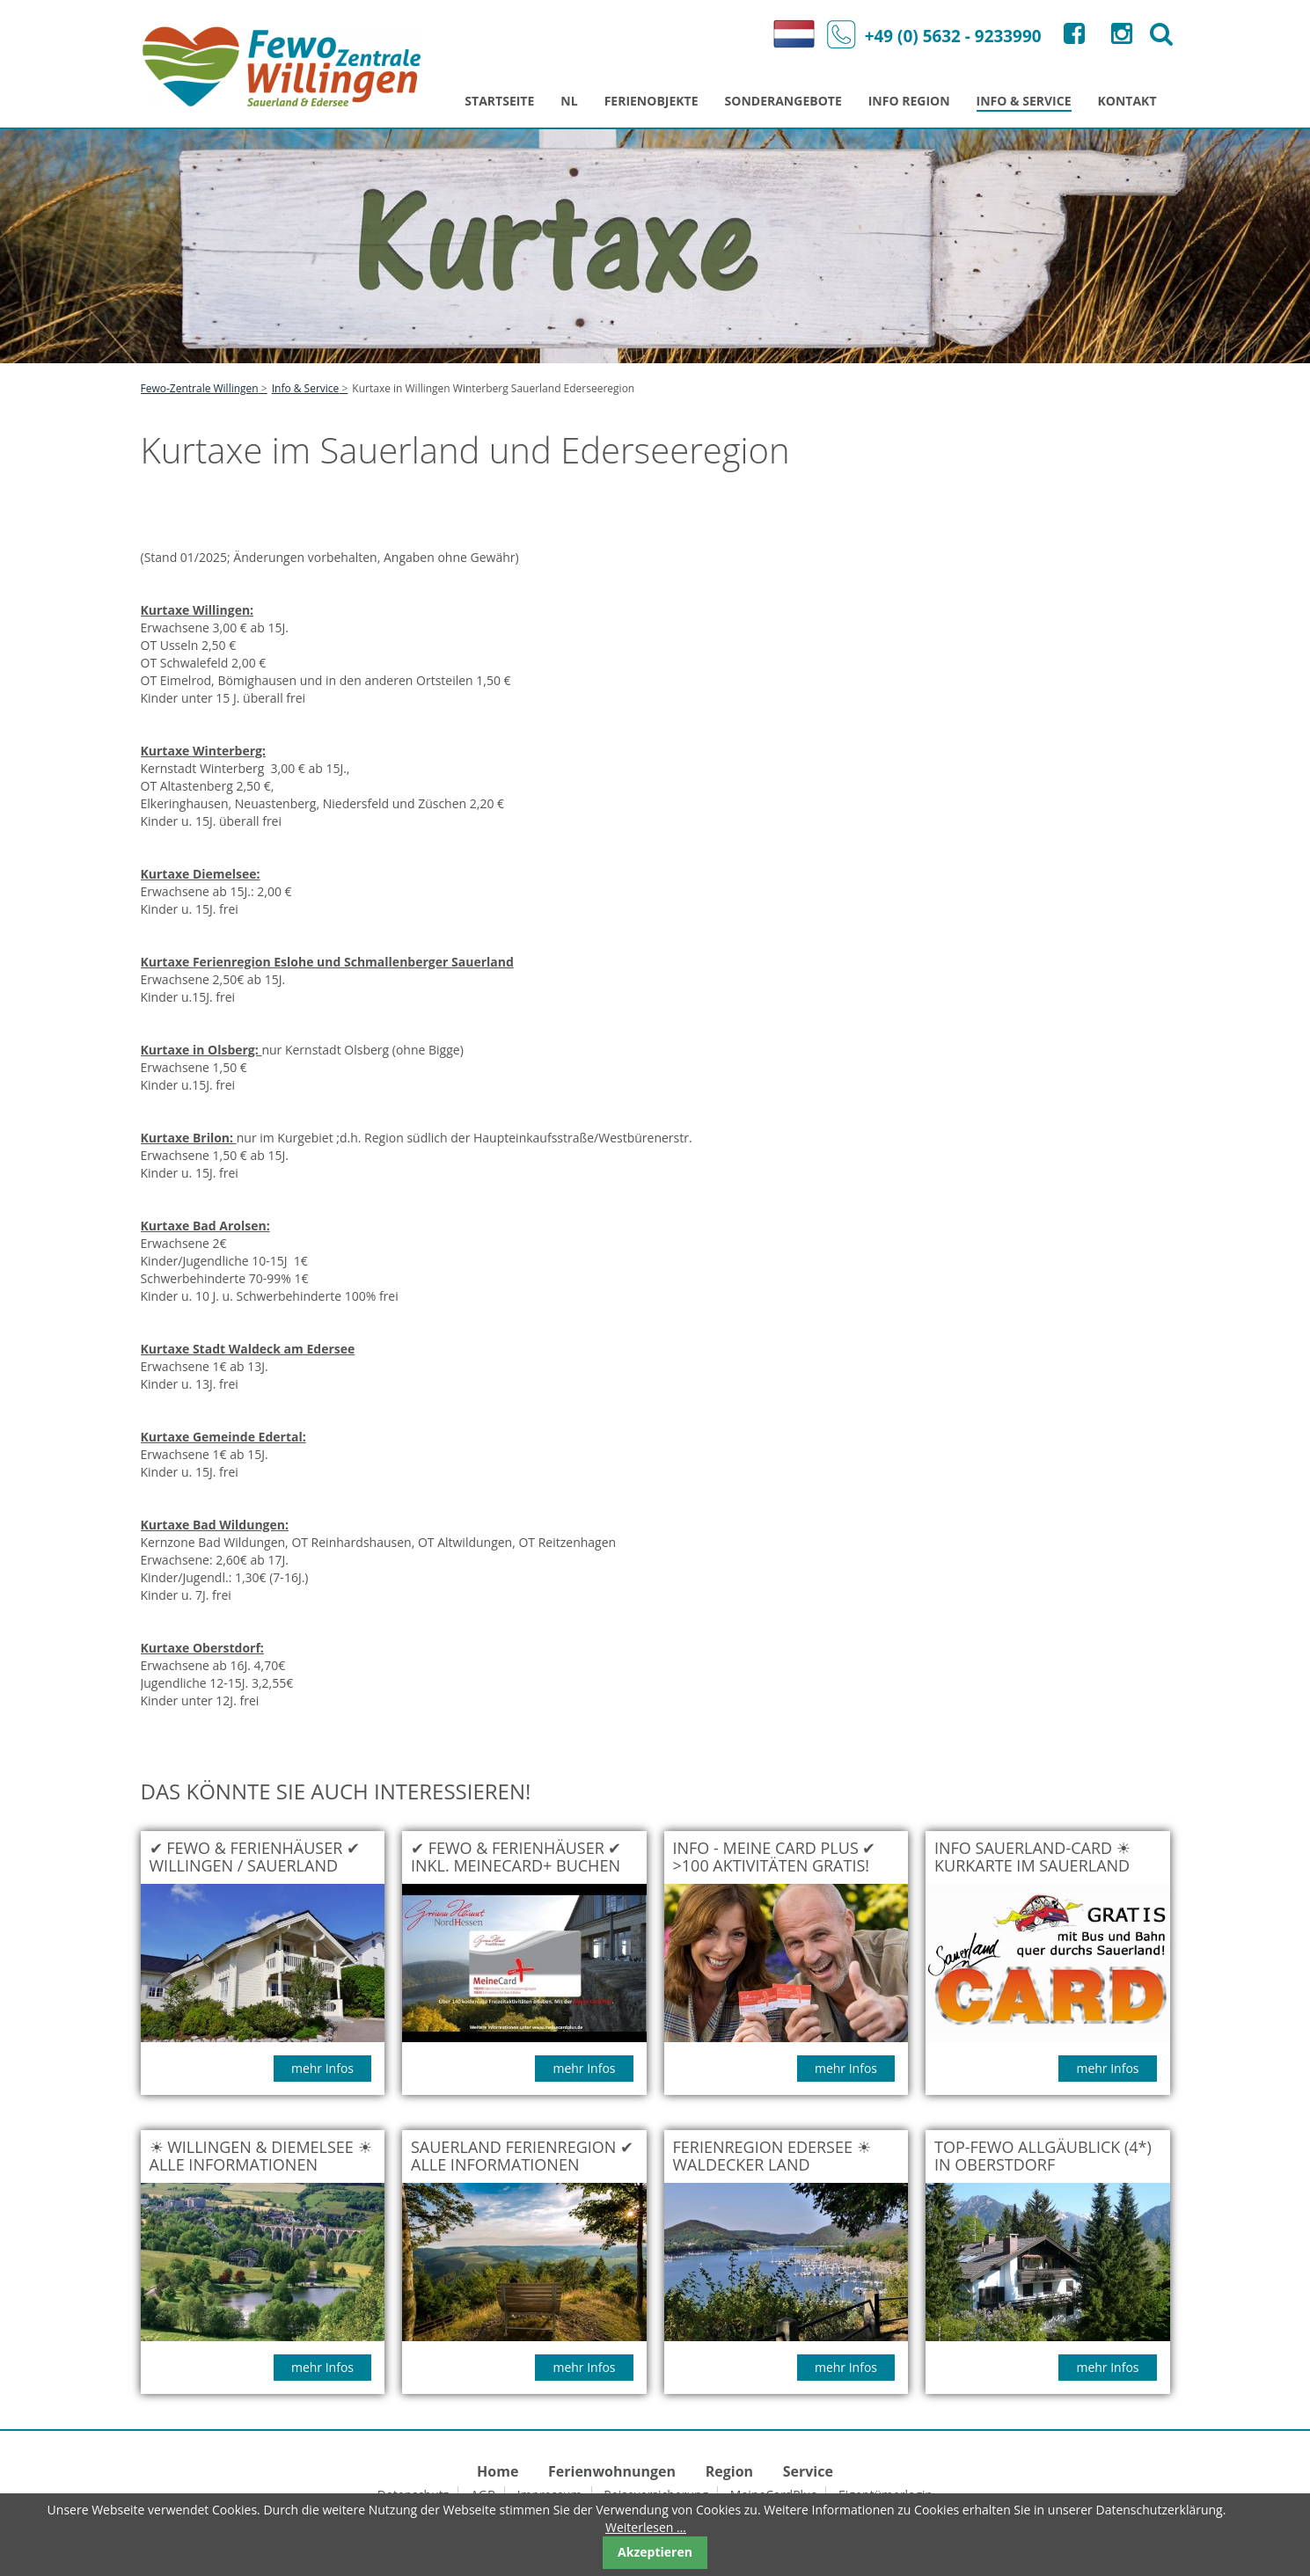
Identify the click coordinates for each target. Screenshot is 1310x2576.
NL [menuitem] (568, 100)
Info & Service (306, 388)
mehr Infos (322, 2068)
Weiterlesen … (645, 2527)
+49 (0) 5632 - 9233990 (929, 33)
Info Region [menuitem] (909, 100)
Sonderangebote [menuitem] (783, 100)
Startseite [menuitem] (499, 100)
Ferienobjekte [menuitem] (651, 100)
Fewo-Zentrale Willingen (200, 388)
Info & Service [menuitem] (1024, 100)
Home (497, 2471)
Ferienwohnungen (612, 2471)
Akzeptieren (655, 2551)
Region (729, 2471)
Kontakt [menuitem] (1127, 100)
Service (808, 2471)
